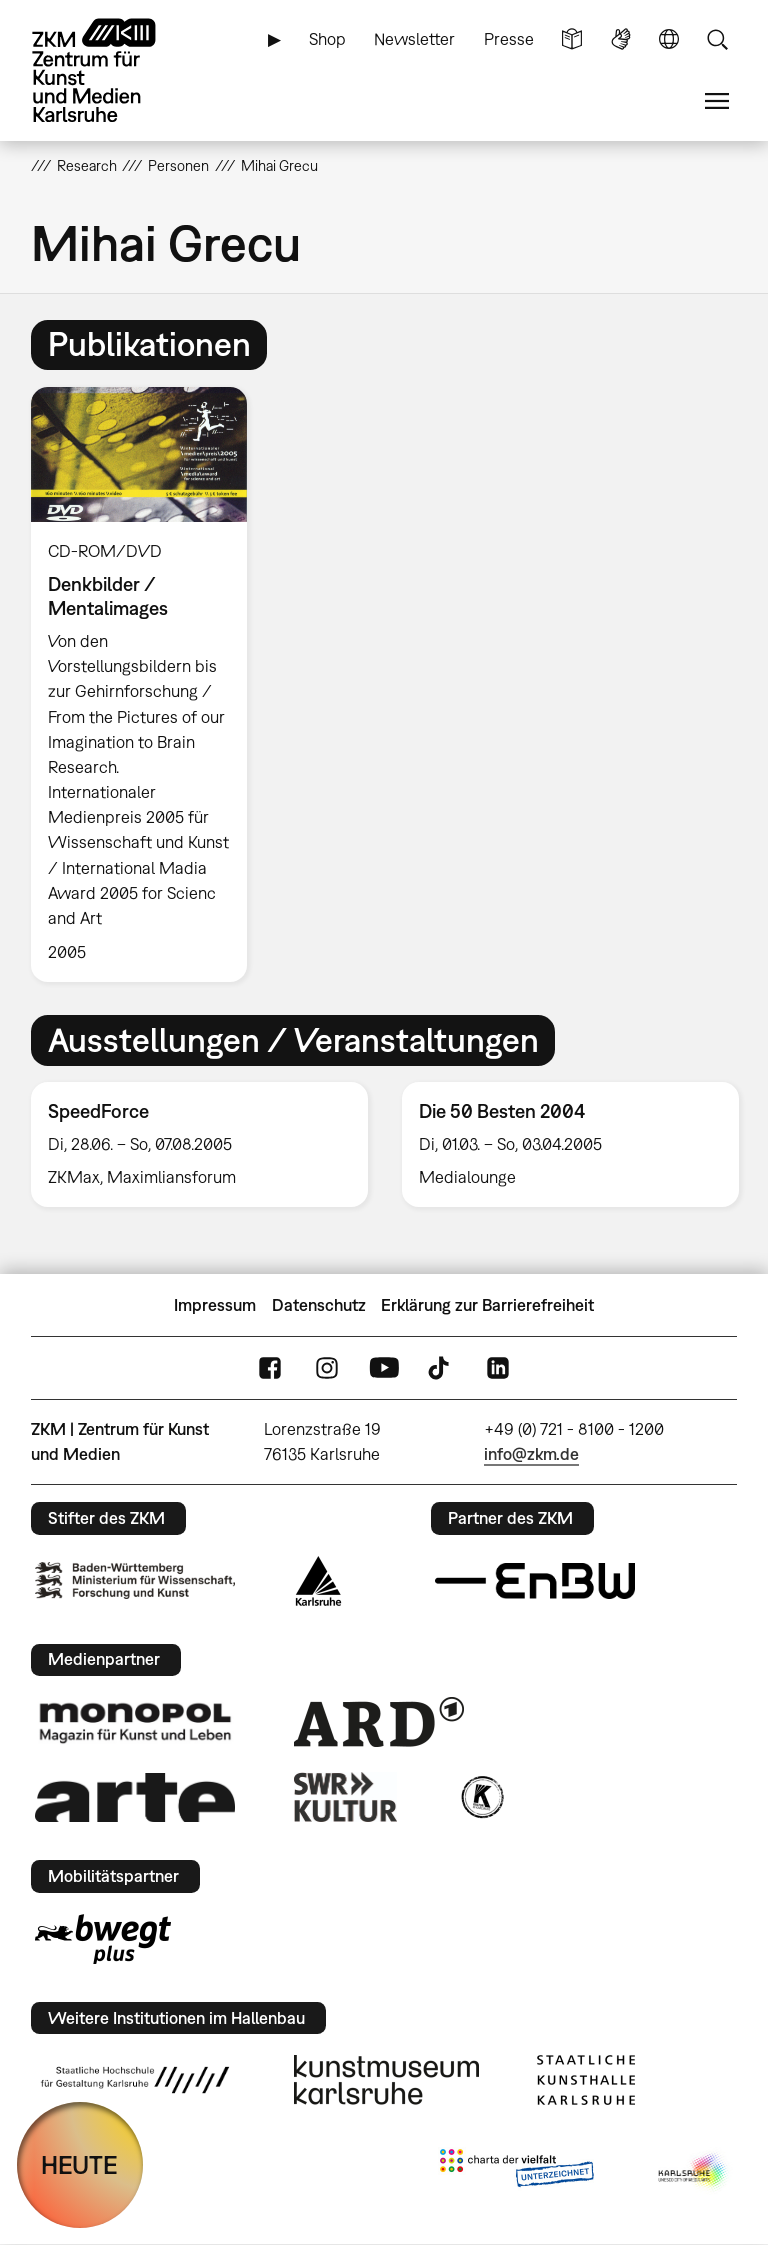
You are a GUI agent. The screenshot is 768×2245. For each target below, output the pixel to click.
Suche (717, 39)
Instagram (327, 1368)
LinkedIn (498, 1368)
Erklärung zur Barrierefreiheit (487, 1305)
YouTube (384, 1368)
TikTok (441, 1368)
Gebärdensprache (621, 39)
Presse (509, 39)
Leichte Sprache (572, 39)
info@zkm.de (531, 1454)
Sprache (669, 39)
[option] (147, 684)
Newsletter (414, 39)
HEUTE (79, 2164)
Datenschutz (319, 1305)
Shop (327, 39)
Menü (717, 101)
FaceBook (270, 1368)
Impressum (215, 1305)
